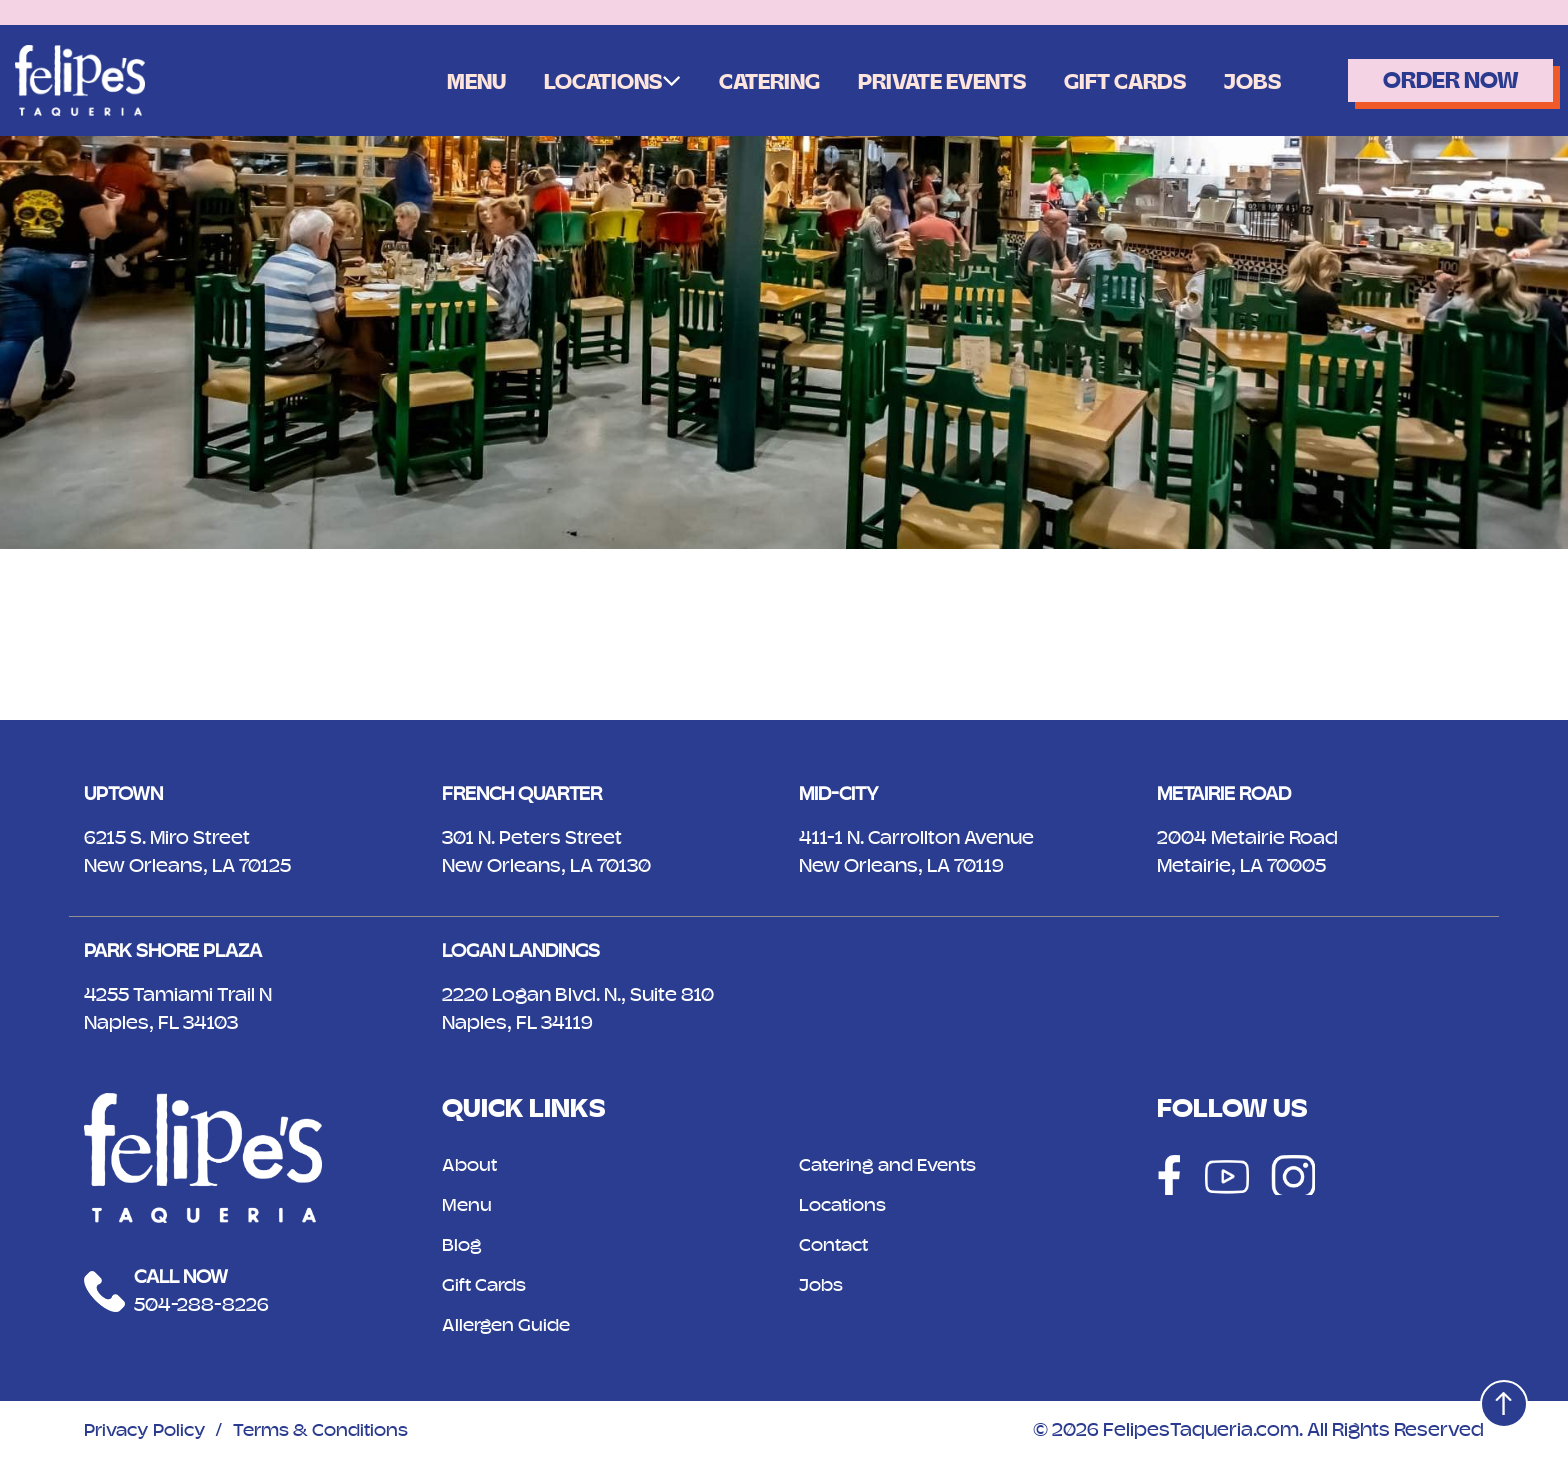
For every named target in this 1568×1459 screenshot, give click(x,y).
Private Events (913, 82)
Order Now (1442, 80)
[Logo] (80, 79)
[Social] (1167, 1175)
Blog (463, 1244)
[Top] (1500, 1400)
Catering (732, 82)
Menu (429, 82)
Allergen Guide (508, 1324)
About (471, 1164)
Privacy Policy (149, 1429)
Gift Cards (1105, 82)
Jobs (1236, 82)
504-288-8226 (201, 1304)
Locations (560, 82)
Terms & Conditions (333, 1429)
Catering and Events (893, 1164)
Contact (836, 1244)
